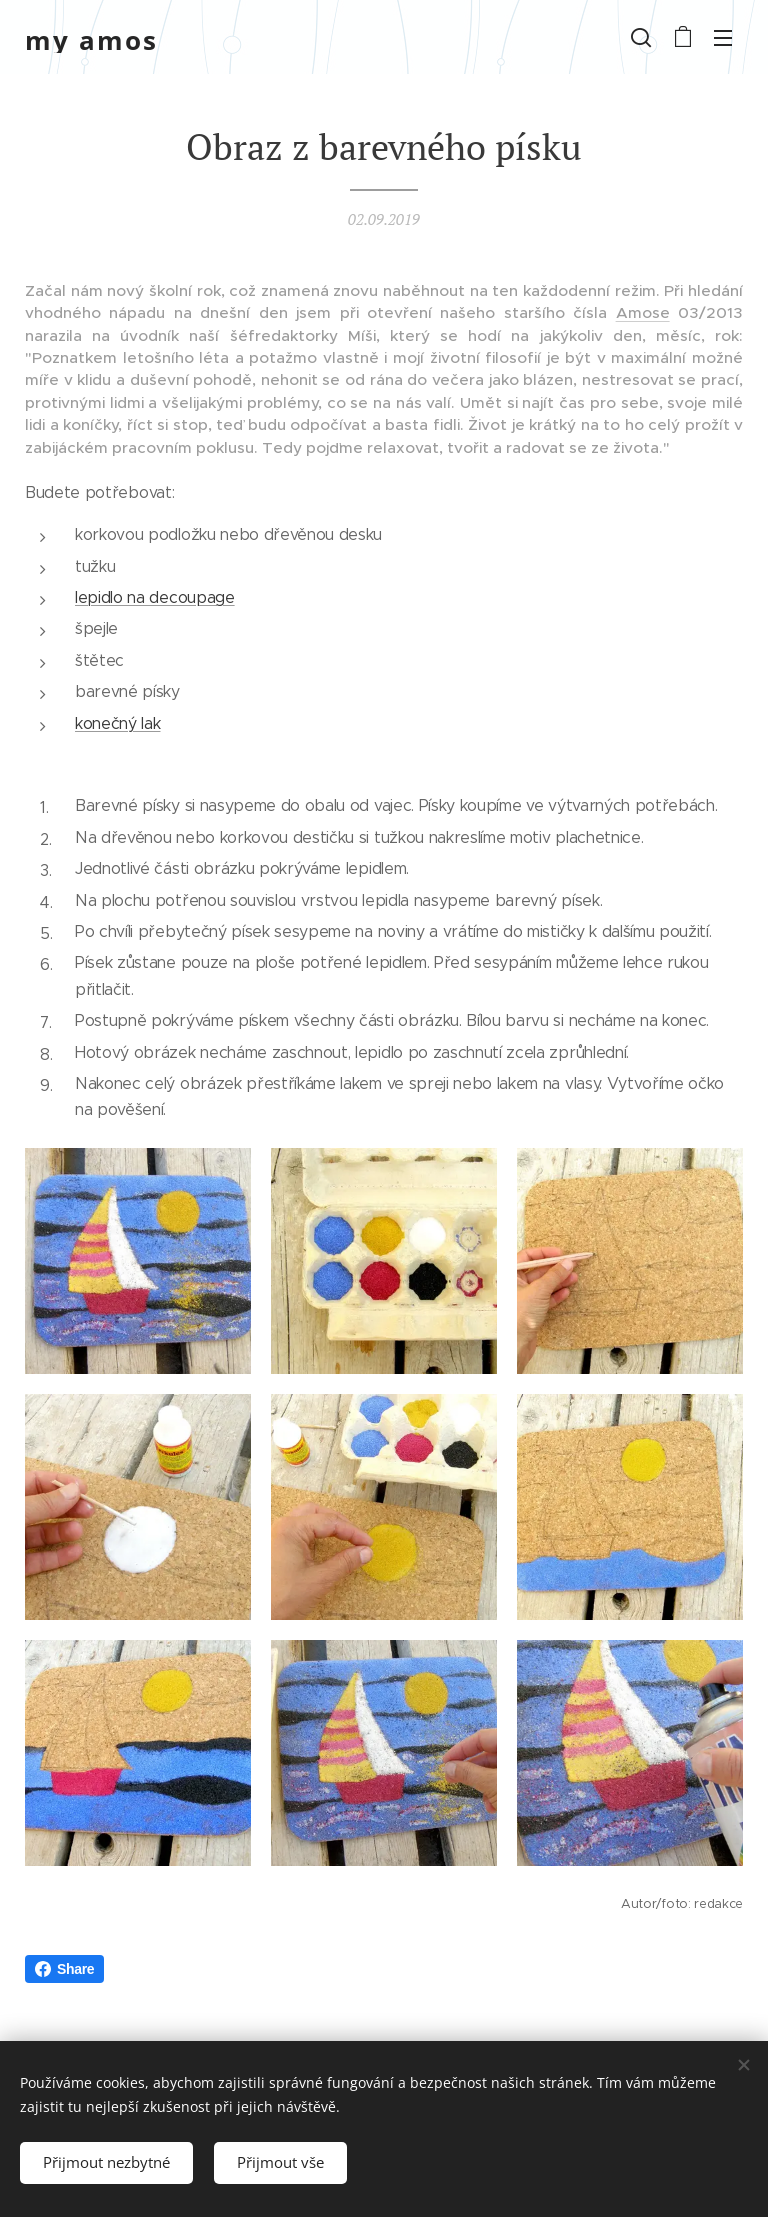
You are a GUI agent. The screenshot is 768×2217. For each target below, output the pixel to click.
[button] (641, 37)
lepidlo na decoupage (155, 597)
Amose (643, 312)
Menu (723, 38)
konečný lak (117, 722)
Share (64, 1969)
